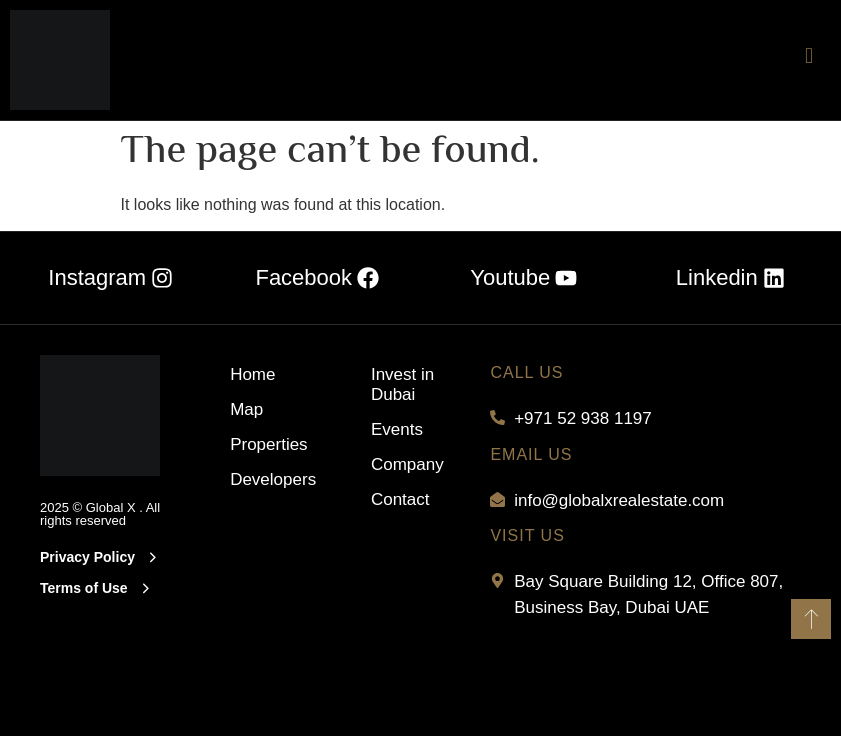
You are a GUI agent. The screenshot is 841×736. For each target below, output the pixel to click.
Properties (260, 443)
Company (407, 463)
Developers (260, 478)
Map (246, 408)
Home (252, 373)
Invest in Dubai (402, 383)
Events (397, 428)
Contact (400, 498)
